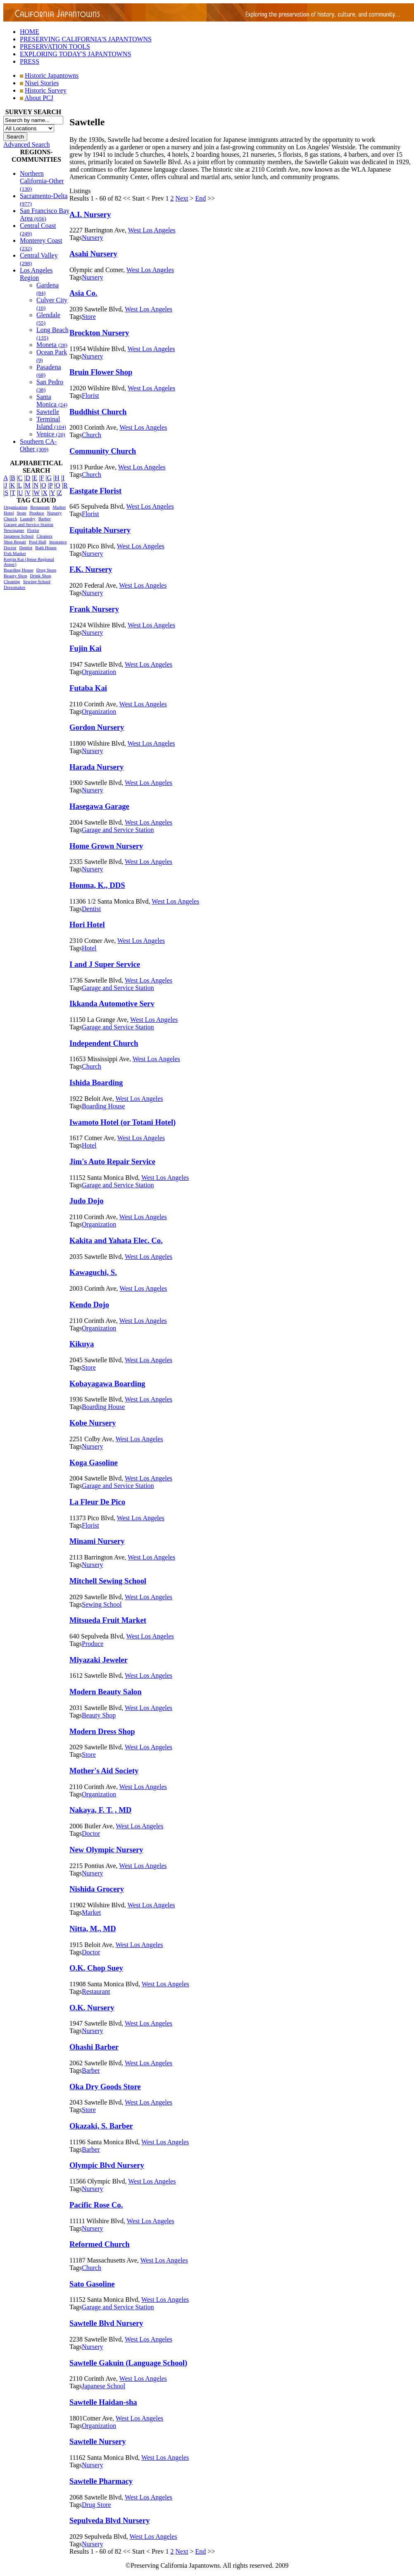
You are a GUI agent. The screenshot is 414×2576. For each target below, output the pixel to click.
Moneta (51, 344)
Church (10, 518)
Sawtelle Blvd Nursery (106, 2323)
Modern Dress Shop (102, 1731)
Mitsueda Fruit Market (107, 1620)
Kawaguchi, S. (93, 1272)
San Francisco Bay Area (44, 214)
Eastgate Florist (95, 490)
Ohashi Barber (94, 2047)
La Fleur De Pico (97, 1501)
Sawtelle (47, 411)
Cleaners (44, 535)
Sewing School (36, 581)
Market (59, 507)
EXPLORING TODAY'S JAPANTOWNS (75, 53)
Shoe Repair (15, 541)
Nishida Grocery (96, 1889)
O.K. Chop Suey (96, 1968)
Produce (36, 512)
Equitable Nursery (100, 530)
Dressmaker (15, 587)
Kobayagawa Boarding (107, 1383)
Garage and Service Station (28, 524)
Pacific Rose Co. (96, 2204)
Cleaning (12, 581)
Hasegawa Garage (99, 806)
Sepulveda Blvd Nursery (109, 2520)
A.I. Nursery (90, 214)
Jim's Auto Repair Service (112, 1161)
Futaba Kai (88, 688)
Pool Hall (37, 541)
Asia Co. (83, 293)
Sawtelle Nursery (97, 2441)
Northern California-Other (42, 181)
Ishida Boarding (96, 1082)
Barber (44, 518)
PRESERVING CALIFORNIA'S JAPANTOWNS (86, 39)
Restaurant (40, 507)
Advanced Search (26, 144)
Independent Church (103, 1043)
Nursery (54, 512)
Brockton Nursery (99, 332)
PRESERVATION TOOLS (55, 46)
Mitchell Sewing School (107, 1580)
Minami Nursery (97, 1541)
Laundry (27, 518)
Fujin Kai (85, 648)
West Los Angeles (152, 230)
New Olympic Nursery (106, 1849)
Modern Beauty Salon (105, 1691)
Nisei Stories (42, 82)
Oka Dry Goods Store (105, 2086)
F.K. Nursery (90, 569)
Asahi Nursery (93, 253)
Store (21, 512)
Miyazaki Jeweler (98, 1659)
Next (181, 198)
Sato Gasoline (92, 2283)
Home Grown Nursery (106, 846)
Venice (50, 434)
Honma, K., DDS (97, 885)
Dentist (26, 547)
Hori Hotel (87, 924)
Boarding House (18, 569)
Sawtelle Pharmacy (101, 2481)
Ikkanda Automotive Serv (112, 1003)
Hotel (9, 512)
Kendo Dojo (89, 1304)
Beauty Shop (15, 575)
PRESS (29, 61)
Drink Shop (40, 575)
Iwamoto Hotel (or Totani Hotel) (122, 1122)
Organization (15, 507)
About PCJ (38, 97)
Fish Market (15, 553)
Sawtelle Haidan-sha (103, 2402)
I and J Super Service (104, 964)
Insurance (58, 541)
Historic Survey (46, 90)
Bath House (46, 547)
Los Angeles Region (36, 274)
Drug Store (46, 569)
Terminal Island (51, 423)
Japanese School (18, 535)
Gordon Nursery (96, 727)
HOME (29, 31)
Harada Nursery (96, 767)
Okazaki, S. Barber (101, 2126)
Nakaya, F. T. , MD (100, 1810)
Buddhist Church (97, 411)
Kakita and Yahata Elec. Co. (116, 1240)
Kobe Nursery (92, 1422)
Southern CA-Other (38, 445)
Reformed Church (99, 2244)
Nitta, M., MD (92, 1928)
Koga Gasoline (93, 1462)
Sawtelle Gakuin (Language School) (128, 2362)
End (200, 198)
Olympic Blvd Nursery (106, 2165)
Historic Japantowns (52, 75)
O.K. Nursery (91, 2007)
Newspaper (14, 530)
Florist (33, 530)
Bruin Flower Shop (100, 372)
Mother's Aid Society (103, 1770)
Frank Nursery (94, 609)
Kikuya (81, 1343)
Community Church (102, 451)
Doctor (10, 547)
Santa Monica (51, 400)
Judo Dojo (86, 1200)
